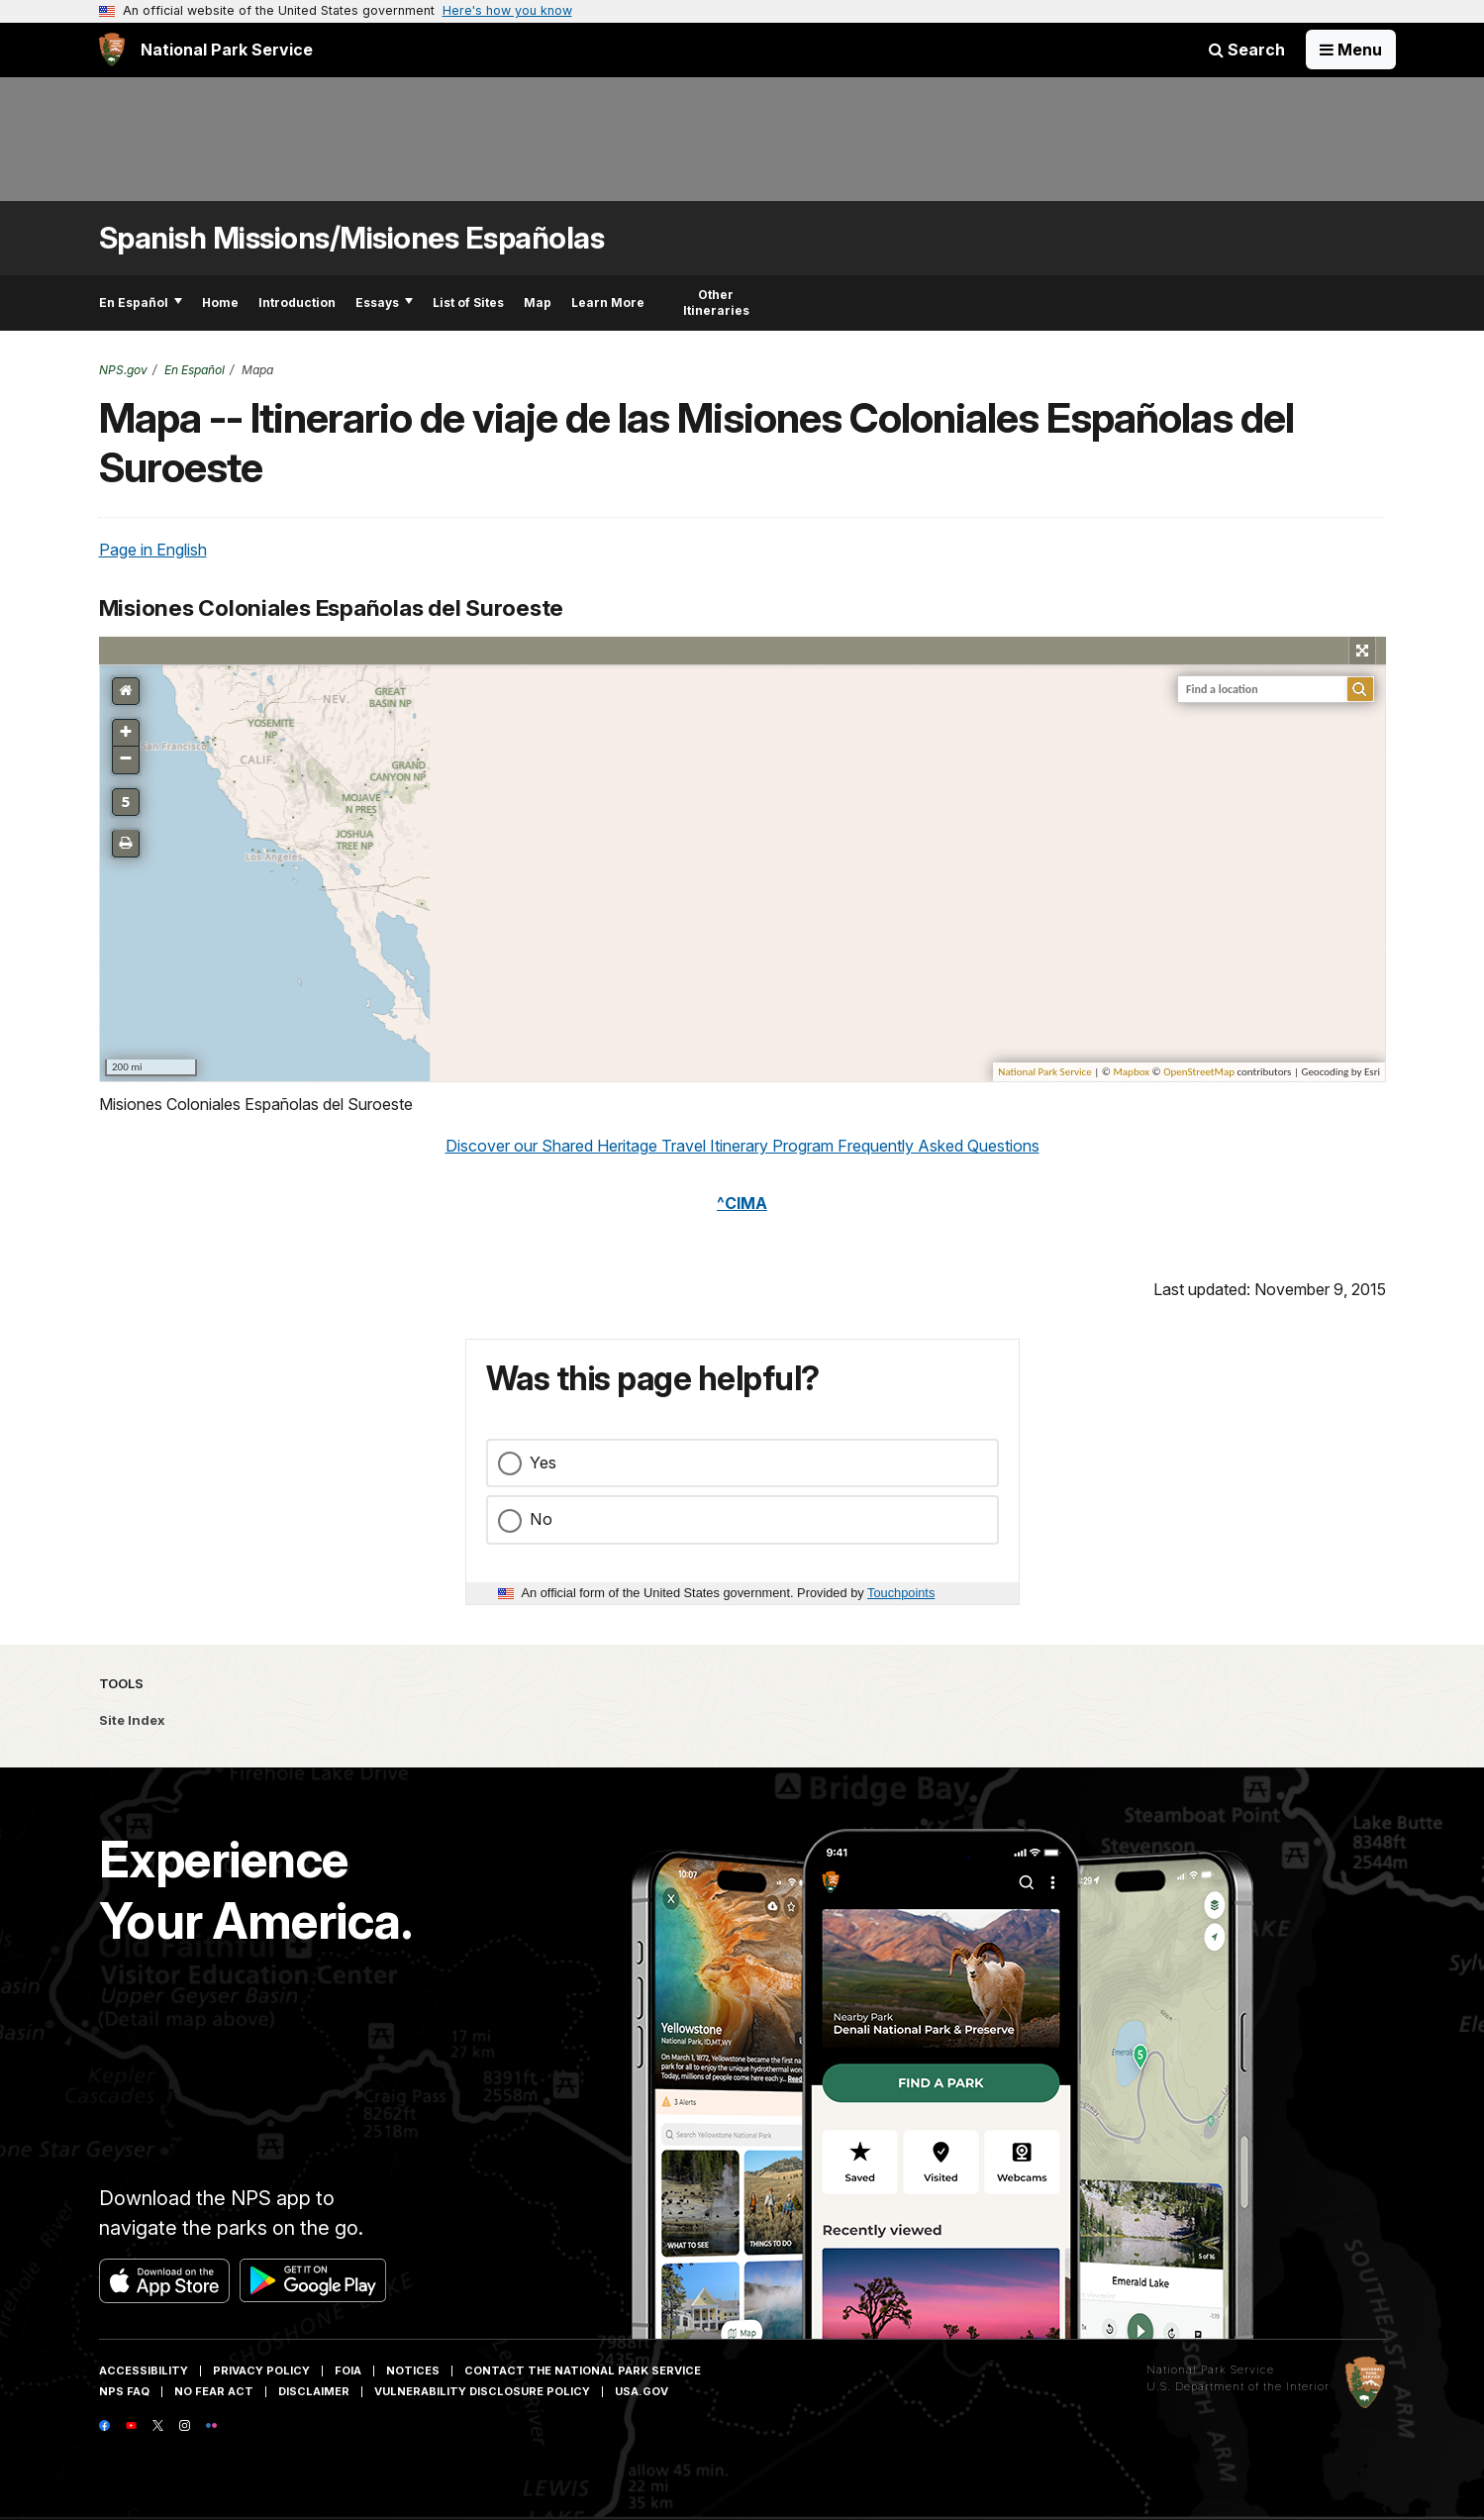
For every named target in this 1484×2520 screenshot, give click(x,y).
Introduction (297, 302)
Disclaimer (313, 2391)
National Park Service (1210, 2369)
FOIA (348, 2370)
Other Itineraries (716, 302)
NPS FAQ (124, 2391)
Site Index (132, 1720)
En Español (140, 302)
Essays (384, 302)
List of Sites (468, 302)
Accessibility (143, 2370)
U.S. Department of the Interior (1238, 2386)
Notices (413, 2370)
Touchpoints (901, 1592)
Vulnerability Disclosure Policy (482, 2391)
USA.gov (641, 2391)
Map (537, 302)
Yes (543, 1462)
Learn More (607, 302)
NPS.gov (123, 369)
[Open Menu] (1351, 49)
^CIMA (742, 1203)
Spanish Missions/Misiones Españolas (352, 238)
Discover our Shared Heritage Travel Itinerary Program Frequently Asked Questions (742, 1146)
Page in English (153, 549)
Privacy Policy (261, 2370)
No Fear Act (213, 2391)
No (541, 1519)
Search (1247, 49)
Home (220, 302)
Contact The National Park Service (582, 2370)
